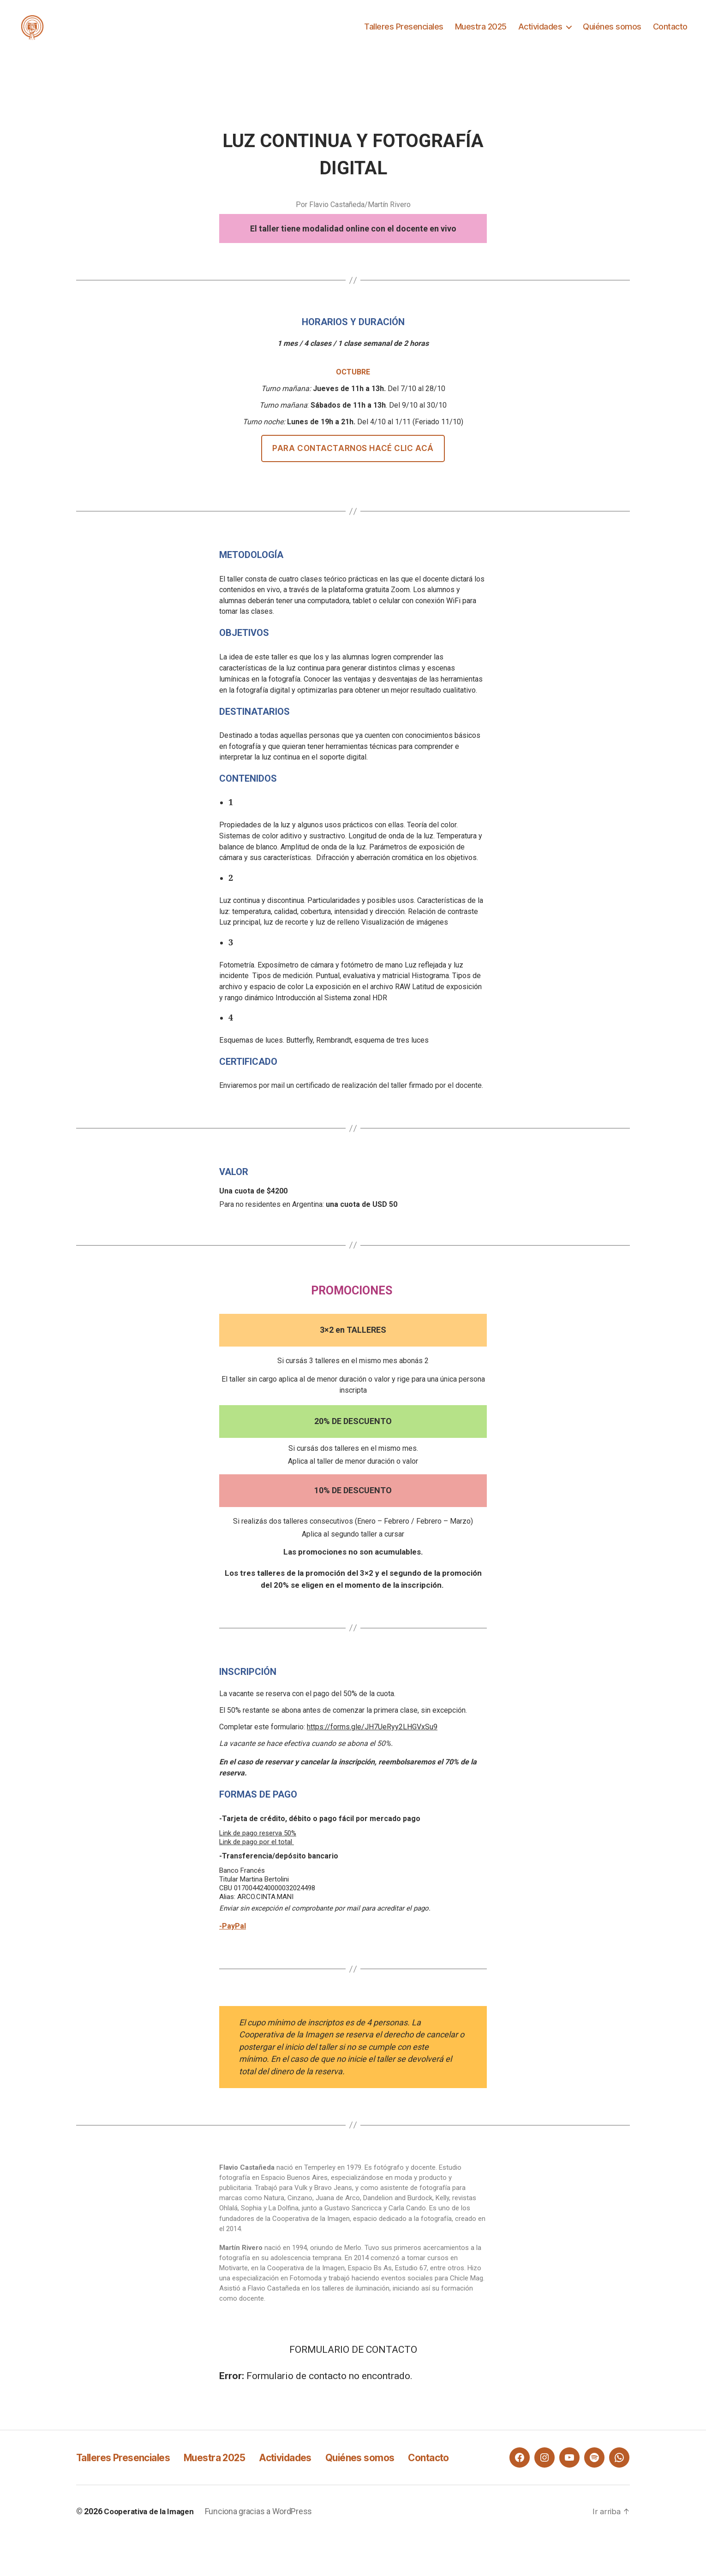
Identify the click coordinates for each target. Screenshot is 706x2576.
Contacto (670, 33)
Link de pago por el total (256, 1856)
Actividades (540, 33)
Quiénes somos (612, 33)
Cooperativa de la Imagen (151, 2550)
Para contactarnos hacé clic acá (353, 462)
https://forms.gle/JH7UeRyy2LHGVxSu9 (372, 1740)
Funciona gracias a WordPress (263, 2550)
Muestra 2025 (481, 33)
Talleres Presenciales (403, 33)
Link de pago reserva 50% (257, 1847)
